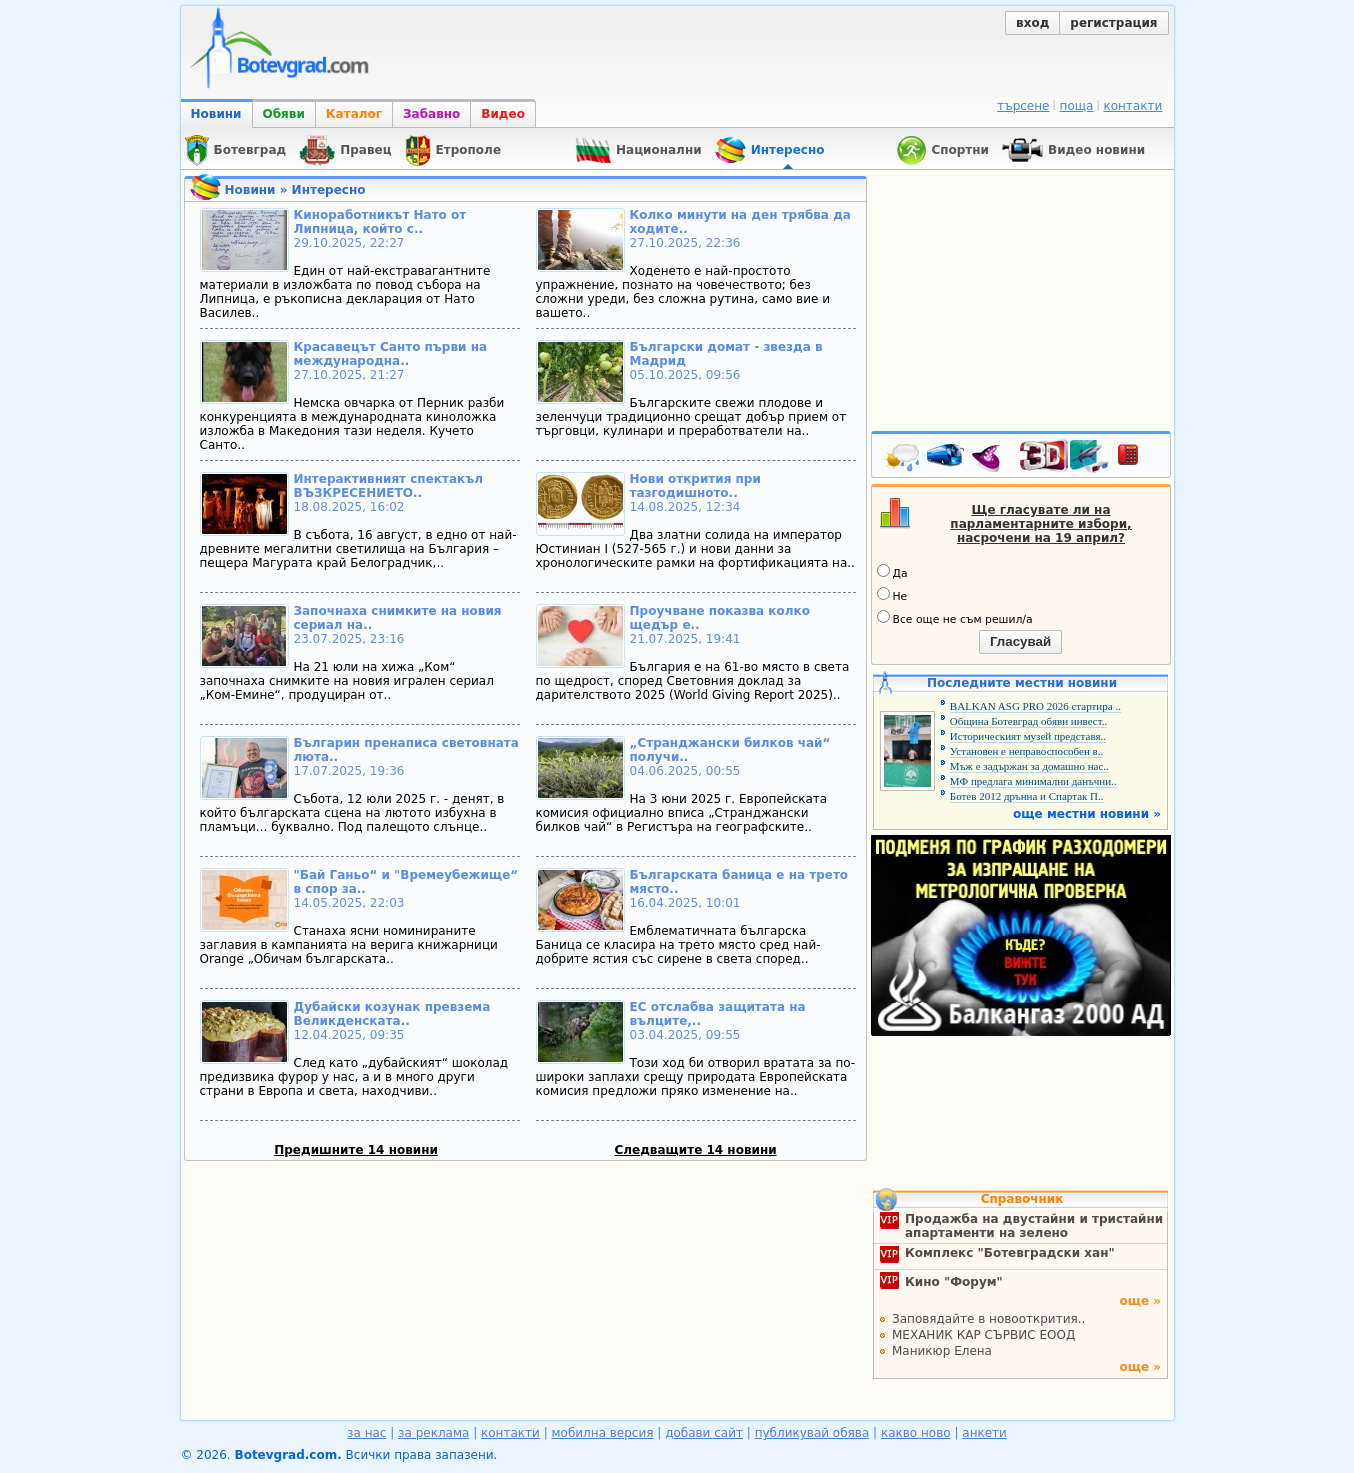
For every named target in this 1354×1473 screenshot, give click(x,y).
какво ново (916, 1433)
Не (892, 595)
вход (1032, 23)
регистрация (1113, 23)
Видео (503, 114)
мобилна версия (603, 1433)
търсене (1023, 106)
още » (1140, 1301)
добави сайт (704, 1433)
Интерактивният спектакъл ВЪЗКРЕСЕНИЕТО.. (388, 486)
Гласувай (1020, 641)
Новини (216, 114)
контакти (1132, 106)
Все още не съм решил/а (955, 618)
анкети (984, 1433)
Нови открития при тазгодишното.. (695, 486)
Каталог (354, 114)
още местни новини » (1087, 814)
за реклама (433, 1433)
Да (892, 572)
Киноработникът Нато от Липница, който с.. (380, 222)
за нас (366, 1433)
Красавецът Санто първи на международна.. (391, 354)
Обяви (284, 114)
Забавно (431, 114)
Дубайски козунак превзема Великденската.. (392, 1014)
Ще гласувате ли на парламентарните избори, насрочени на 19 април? (1040, 524)
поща (1077, 106)
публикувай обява (812, 1433)
